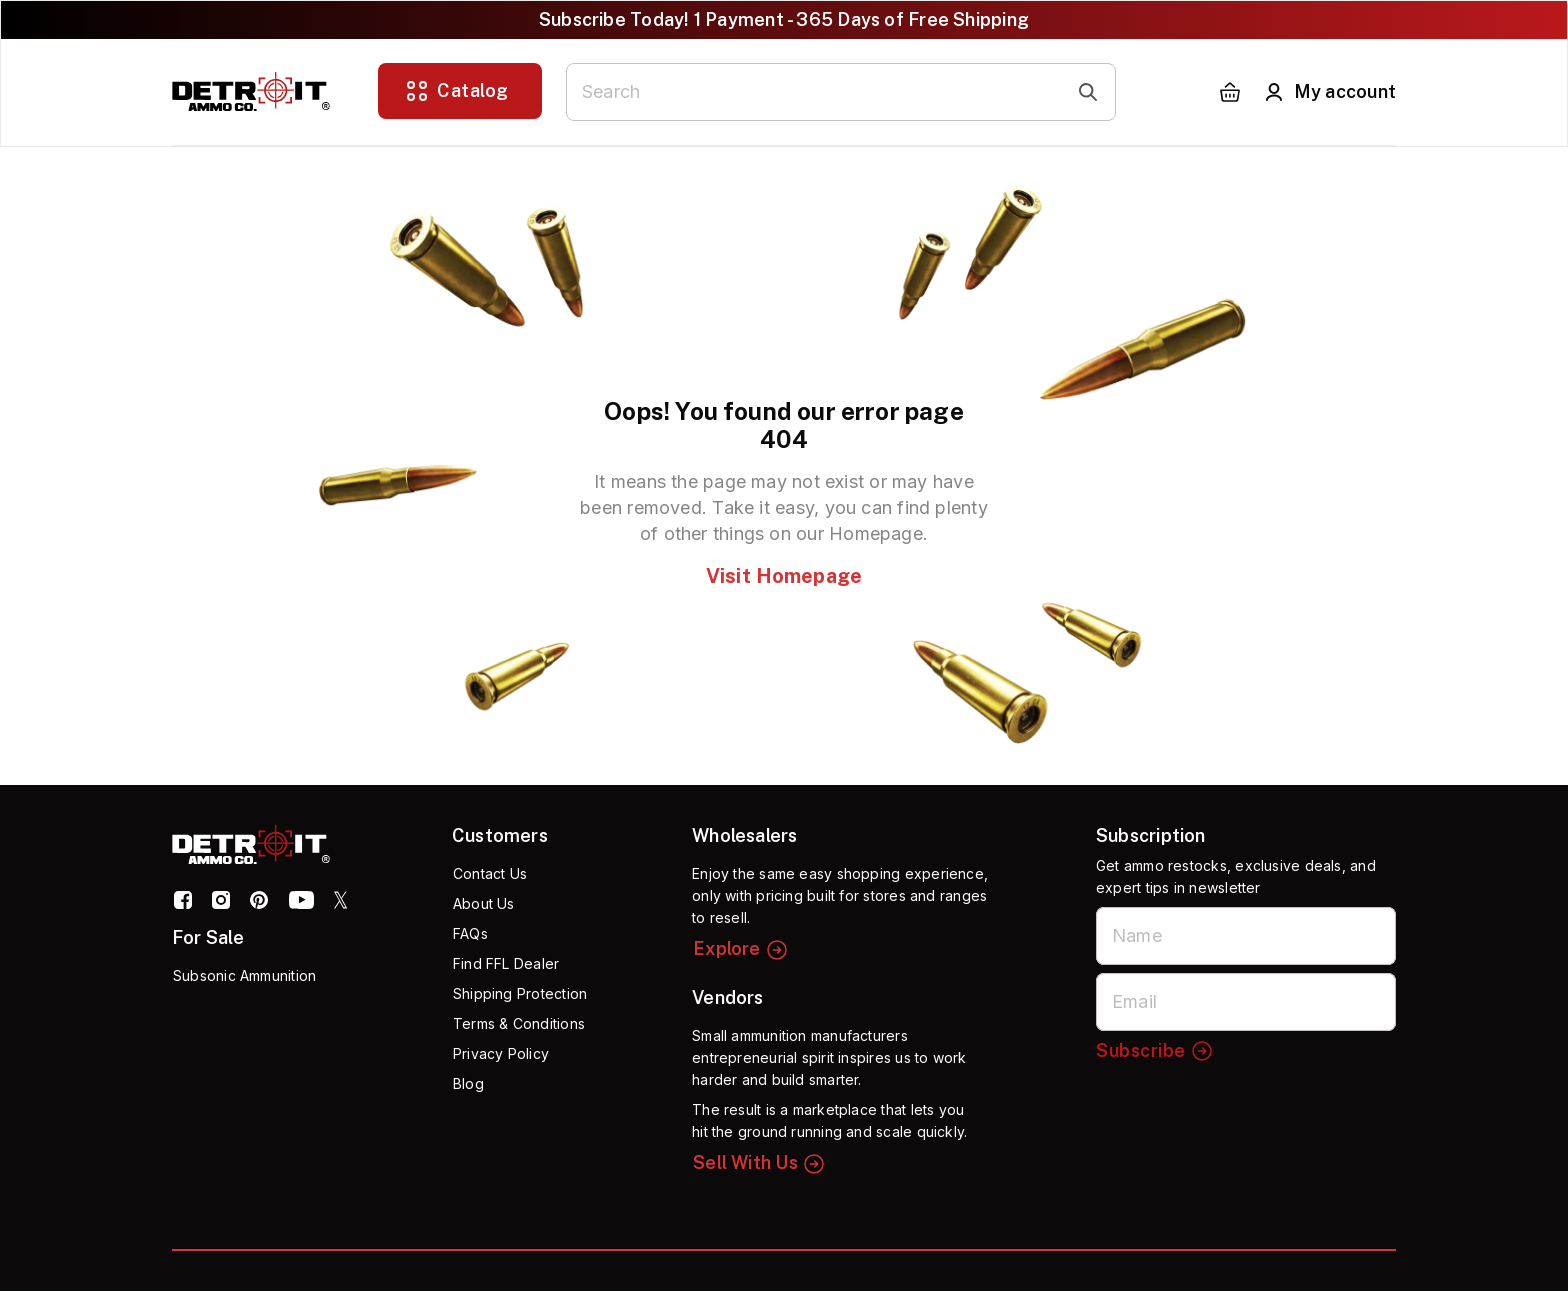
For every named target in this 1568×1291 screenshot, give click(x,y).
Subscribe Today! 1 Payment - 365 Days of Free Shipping (784, 19)
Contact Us (490, 873)
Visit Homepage (784, 576)
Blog (468, 1083)
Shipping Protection (520, 993)
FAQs (470, 933)
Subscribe (1155, 1051)
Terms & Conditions (519, 1023)
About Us (484, 903)
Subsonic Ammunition (244, 975)
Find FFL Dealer (506, 963)
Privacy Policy (501, 1053)
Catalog (457, 91)
